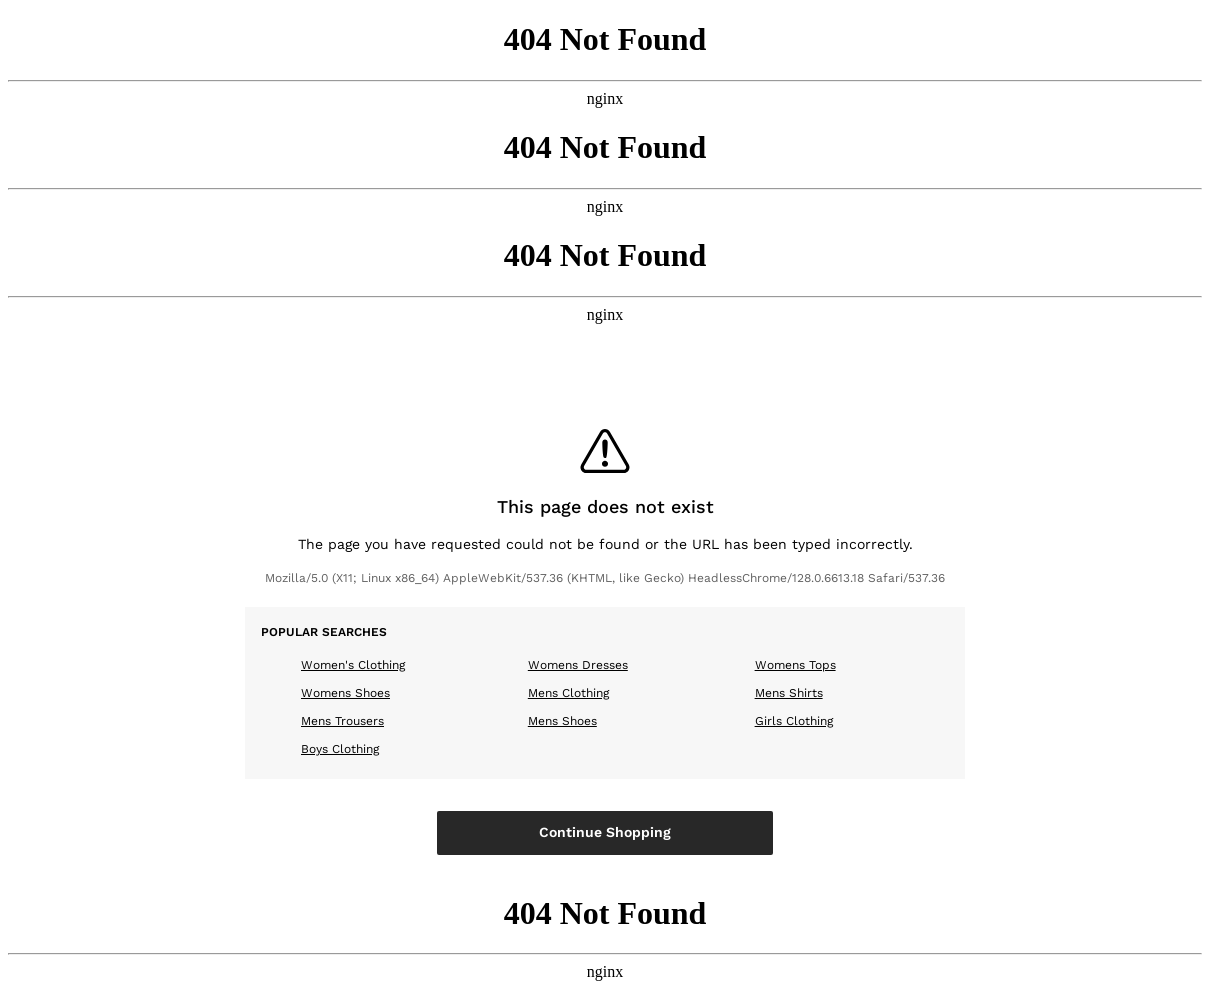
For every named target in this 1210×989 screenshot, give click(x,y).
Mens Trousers (342, 721)
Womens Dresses (578, 665)
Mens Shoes (562, 721)
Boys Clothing (340, 749)
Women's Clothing (353, 665)
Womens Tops (795, 665)
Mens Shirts (789, 693)
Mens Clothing (568, 693)
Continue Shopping (605, 832)
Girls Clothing (794, 721)
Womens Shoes (345, 693)
